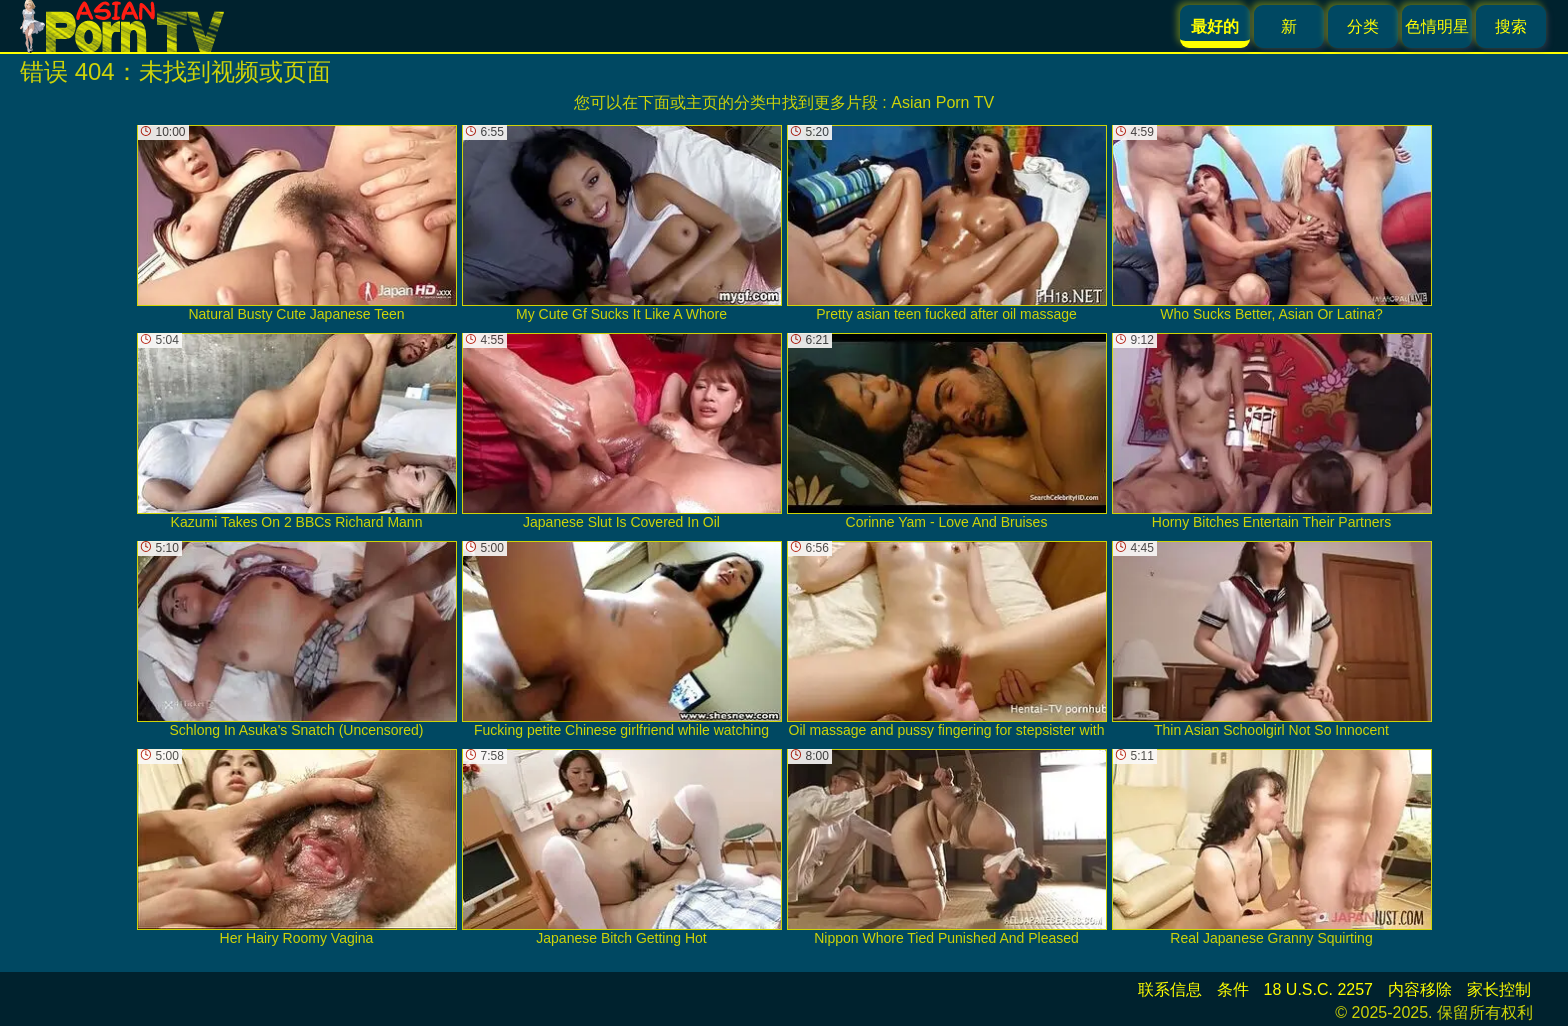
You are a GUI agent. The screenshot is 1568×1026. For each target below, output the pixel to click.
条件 (1233, 989)
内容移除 (1420, 989)
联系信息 (1170, 989)
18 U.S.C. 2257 (1318, 989)
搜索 (1511, 26)
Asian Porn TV (942, 102)
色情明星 (1437, 26)
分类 (1363, 26)
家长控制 (1499, 989)
